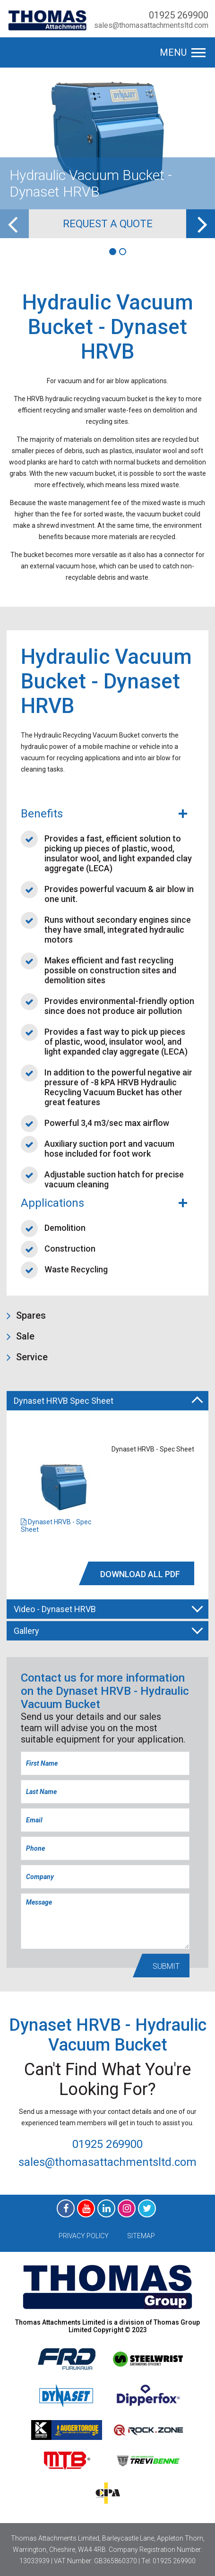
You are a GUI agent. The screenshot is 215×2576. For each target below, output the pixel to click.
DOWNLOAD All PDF (140, 1574)
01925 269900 (178, 15)
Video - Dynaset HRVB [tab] (108, 1607)
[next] (200, 223)
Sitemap (141, 2236)
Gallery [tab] (108, 1629)
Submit (166, 1966)
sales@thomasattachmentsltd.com (151, 25)
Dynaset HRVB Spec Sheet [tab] (108, 1402)
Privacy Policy (84, 2236)
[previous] (14, 223)
